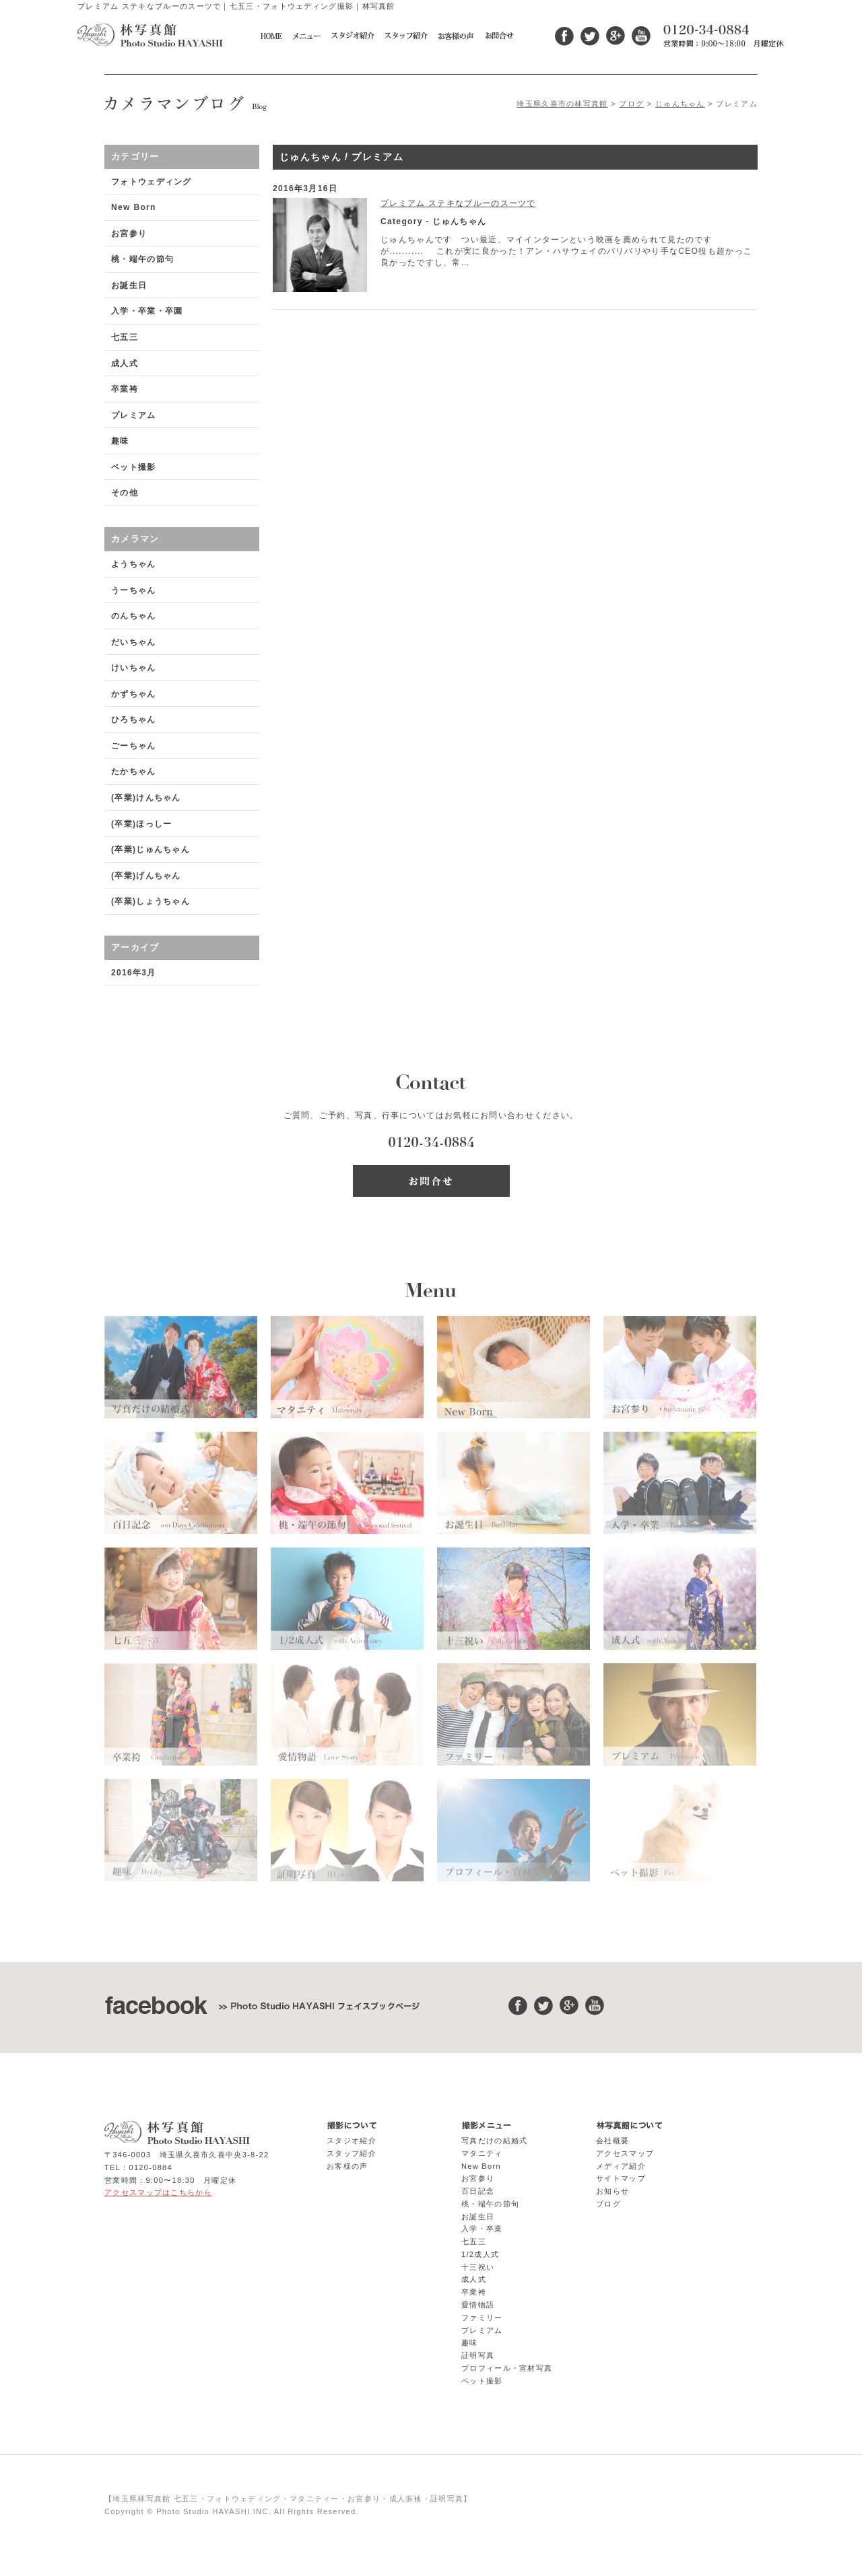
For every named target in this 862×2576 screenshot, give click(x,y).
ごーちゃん (133, 746)
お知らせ (612, 2191)
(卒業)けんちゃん (146, 797)
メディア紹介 (621, 2166)
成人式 (124, 363)
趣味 (120, 441)
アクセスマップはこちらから (158, 2192)
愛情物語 (477, 2305)
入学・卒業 (482, 2229)
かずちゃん (133, 694)
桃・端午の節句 (142, 259)
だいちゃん (133, 642)
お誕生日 (129, 285)
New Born (133, 207)
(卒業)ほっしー (141, 824)
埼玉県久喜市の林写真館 (562, 104)
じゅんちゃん (680, 104)
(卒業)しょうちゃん (150, 901)
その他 (124, 492)
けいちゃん (133, 667)
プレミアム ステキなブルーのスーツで (458, 203)
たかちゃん (133, 771)
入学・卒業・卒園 (147, 311)
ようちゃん (133, 564)
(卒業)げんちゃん (146, 875)
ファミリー (482, 2317)
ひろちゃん (133, 719)
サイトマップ (621, 2178)
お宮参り (129, 233)
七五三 (124, 337)
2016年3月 (133, 972)
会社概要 (612, 2140)
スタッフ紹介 (351, 2153)
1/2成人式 (480, 2254)
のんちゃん (133, 616)
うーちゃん (133, 590)
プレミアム (133, 415)
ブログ (631, 104)
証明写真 (477, 2355)
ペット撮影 (133, 467)
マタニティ (482, 2153)
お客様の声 (347, 2166)
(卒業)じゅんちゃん (150, 849)
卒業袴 (124, 389)
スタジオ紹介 (351, 2140)
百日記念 (477, 2191)
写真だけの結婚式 (494, 2140)
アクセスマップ (625, 2153)
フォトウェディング (151, 181)
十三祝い (477, 2267)
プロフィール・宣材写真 (506, 2368)
